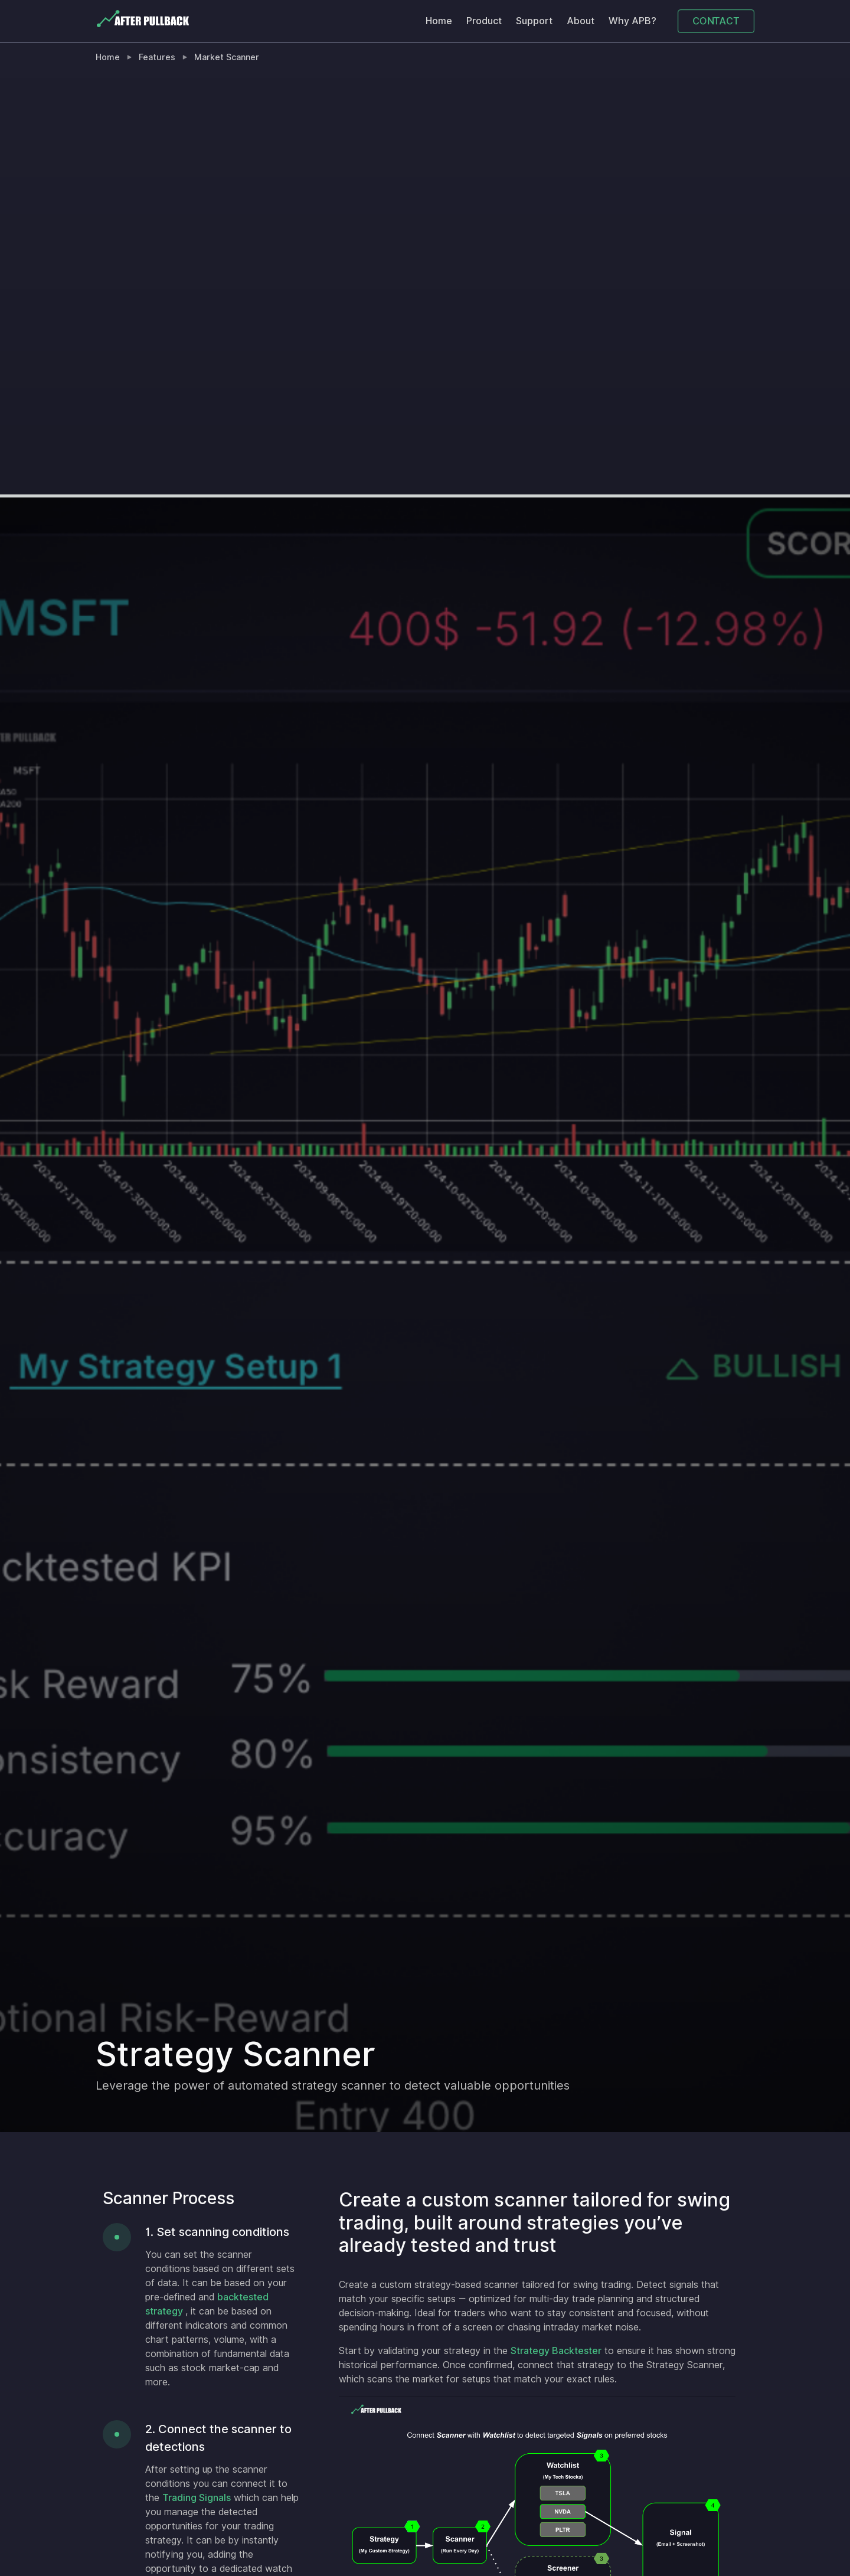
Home (439, 21)
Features (157, 57)
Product (484, 21)
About (580, 21)
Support (534, 21)
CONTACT (716, 21)
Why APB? (632, 21)
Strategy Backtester (556, 2350)
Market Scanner (226, 57)
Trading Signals (196, 2497)
